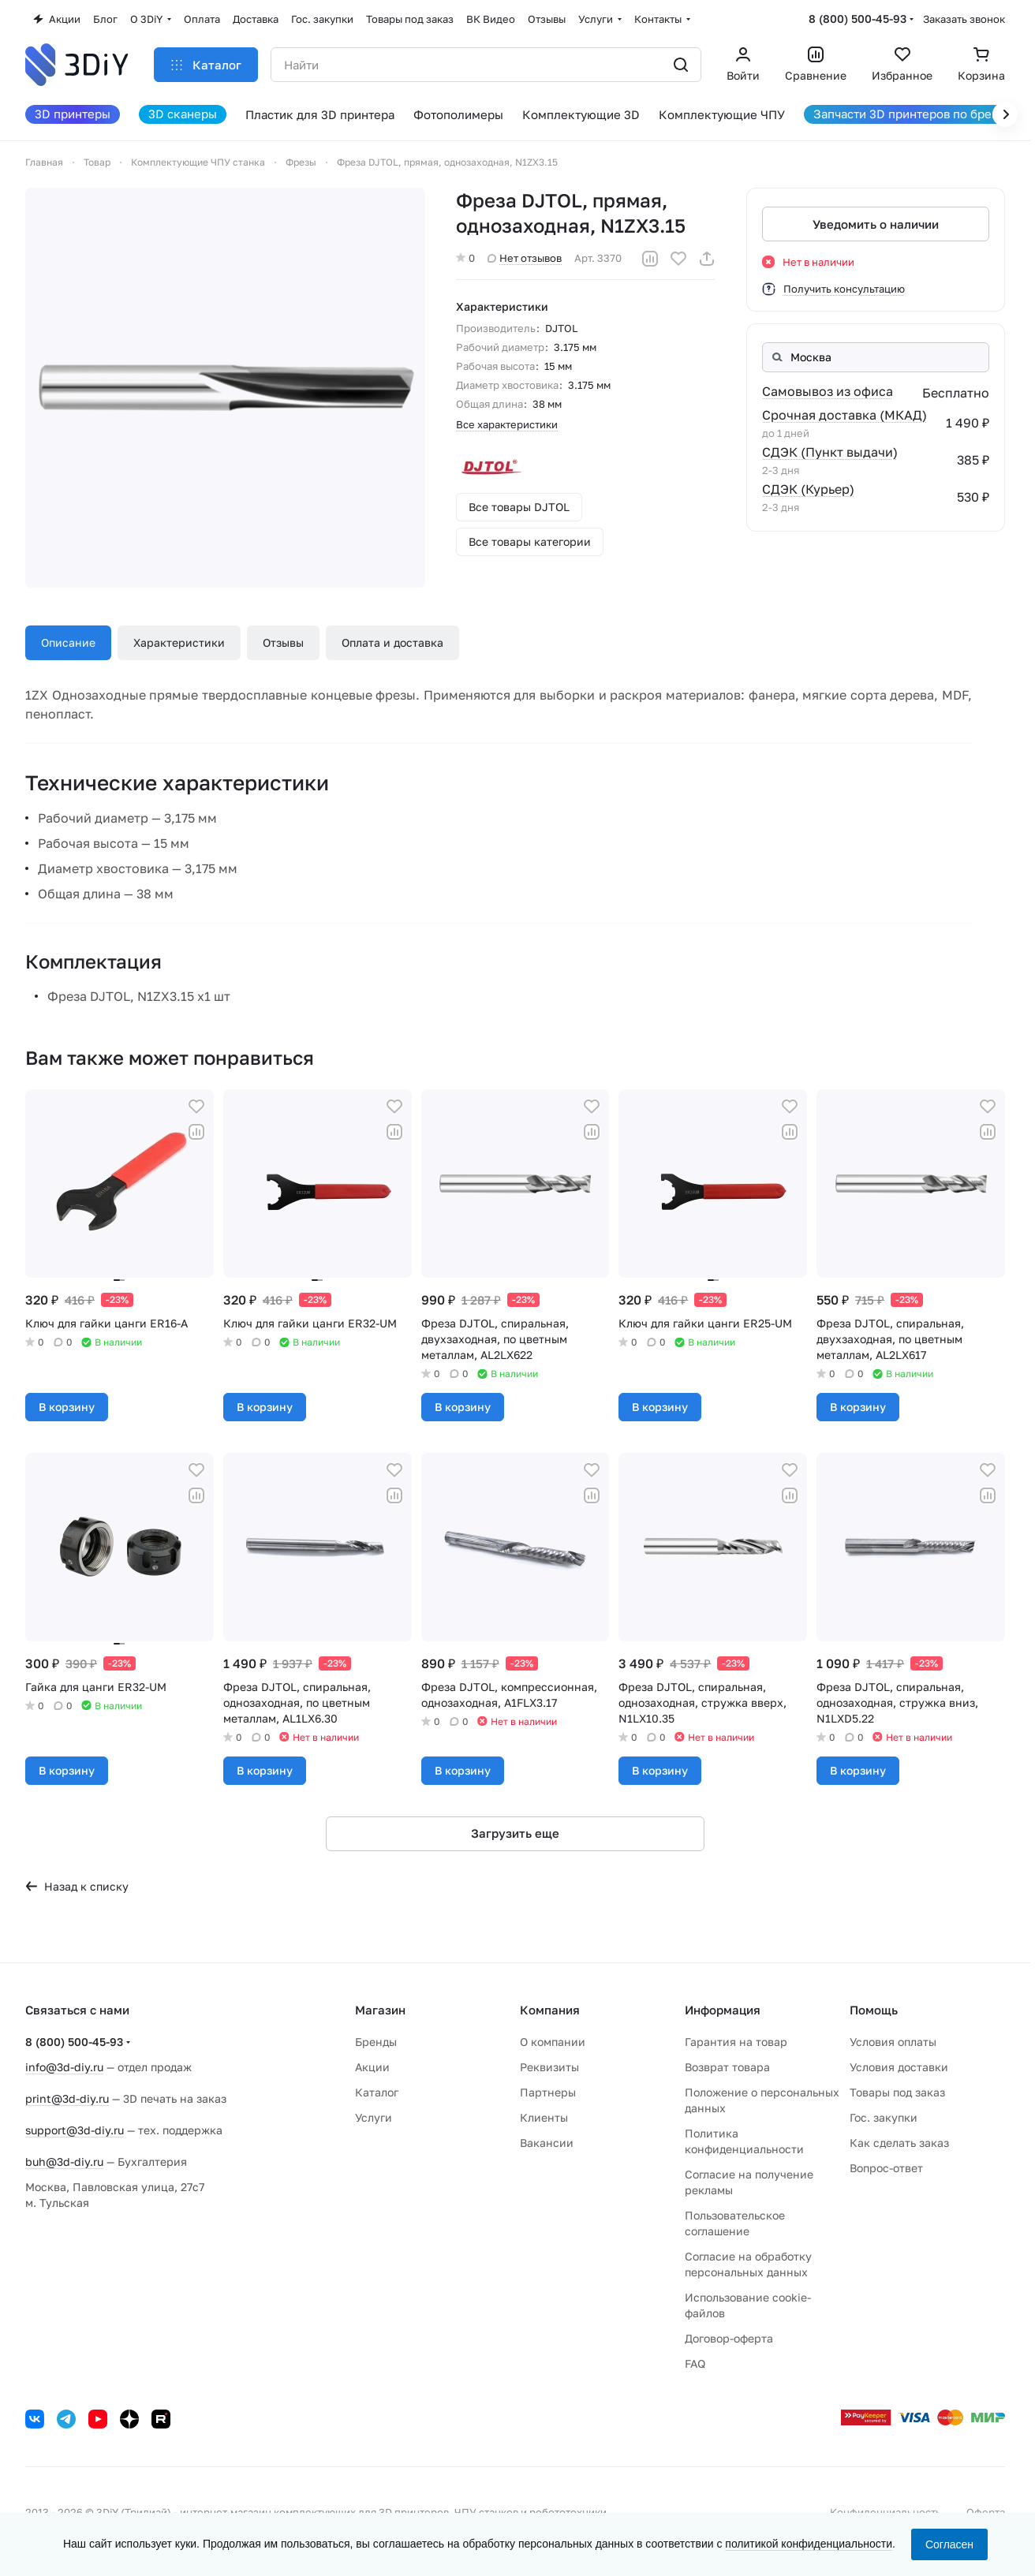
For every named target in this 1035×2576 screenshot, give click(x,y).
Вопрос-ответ (886, 2168)
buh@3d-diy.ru (64, 2161)
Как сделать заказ (899, 2142)
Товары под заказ (897, 2092)
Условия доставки (899, 2067)
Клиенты (544, 2117)
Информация (722, 2010)
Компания (550, 2010)
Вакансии (547, 2142)
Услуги (373, 2117)
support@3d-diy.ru (74, 2130)
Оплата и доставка (392, 642)
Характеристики (179, 642)
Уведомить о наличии (876, 224)
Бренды (376, 2041)
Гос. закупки (883, 2117)
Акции (372, 2067)
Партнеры (548, 2092)
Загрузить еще (515, 1833)
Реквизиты (549, 2067)
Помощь (874, 2010)
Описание (68, 642)
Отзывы (283, 642)
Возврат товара (727, 2067)
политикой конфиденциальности (808, 2543)
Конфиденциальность (885, 2512)
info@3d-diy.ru (64, 2067)
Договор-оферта (729, 2338)
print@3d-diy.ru (67, 2098)
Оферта (985, 2512)
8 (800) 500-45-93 (857, 18)
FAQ (695, 2363)
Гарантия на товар (736, 2041)
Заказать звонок (964, 19)
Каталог (376, 2092)
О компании (552, 2041)
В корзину (67, 1406)
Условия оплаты (893, 2041)
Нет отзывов (525, 258)
